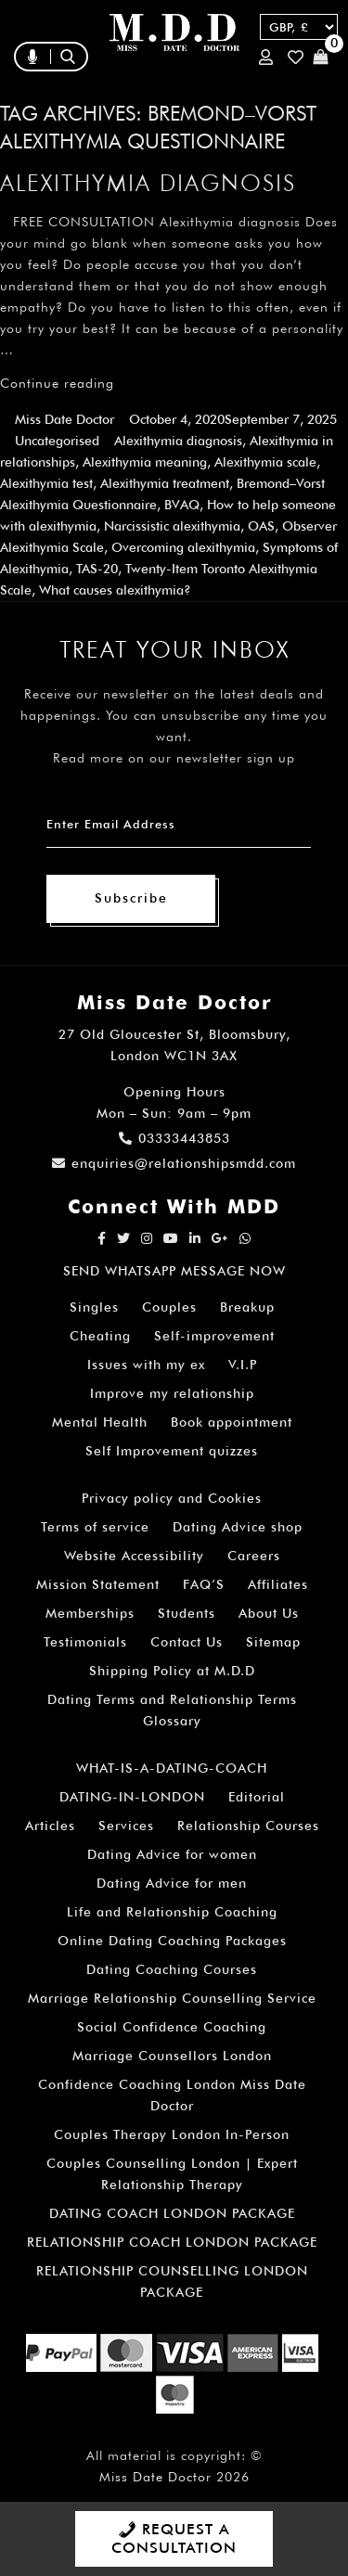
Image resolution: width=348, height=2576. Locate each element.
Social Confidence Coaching (171, 2026)
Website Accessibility (134, 1555)
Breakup (247, 1307)
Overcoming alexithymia (183, 547)
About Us (268, 1613)
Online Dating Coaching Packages (172, 1940)
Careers (253, 1555)
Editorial (256, 1796)
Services (126, 1825)
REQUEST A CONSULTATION (174, 2538)
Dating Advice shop (238, 1526)
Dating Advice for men (172, 1883)
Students (186, 1613)
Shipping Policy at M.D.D (172, 1670)
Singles (94, 1307)
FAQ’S (204, 1584)
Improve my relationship (172, 1393)
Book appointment (231, 1422)
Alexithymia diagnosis (148, 183)
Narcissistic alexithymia (172, 526)
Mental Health (100, 1422)
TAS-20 (97, 568)
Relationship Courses (248, 1825)
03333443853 (174, 1138)
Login (266, 57)
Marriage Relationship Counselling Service (172, 1998)
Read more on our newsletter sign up (174, 757)
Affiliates (278, 1584)
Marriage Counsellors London (172, 2055)
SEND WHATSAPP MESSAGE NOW (174, 1270)
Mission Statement (98, 1584)
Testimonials (85, 1641)
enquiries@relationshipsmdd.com (174, 1163)
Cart (321, 57)
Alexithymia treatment (164, 483)
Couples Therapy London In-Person (172, 2134)
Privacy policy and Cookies (172, 1498)
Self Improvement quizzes (171, 1450)
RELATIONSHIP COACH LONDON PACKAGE (172, 2242)
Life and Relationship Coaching (172, 1911)
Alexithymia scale (265, 462)
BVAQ (182, 504)
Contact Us (186, 1641)
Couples (169, 1307)
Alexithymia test (46, 483)
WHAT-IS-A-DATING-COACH (171, 1768)
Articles (50, 1825)
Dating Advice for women (172, 1854)
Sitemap (273, 1641)
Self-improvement (214, 1335)
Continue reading (57, 383)
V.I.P (242, 1364)
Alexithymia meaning (145, 462)
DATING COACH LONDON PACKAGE (172, 2213)
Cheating (100, 1335)
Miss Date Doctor (64, 419)
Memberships (90, 1613)
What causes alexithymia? (115, 590)
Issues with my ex (146, 1364)
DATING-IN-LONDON (132, 1796)
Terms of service (95, 1526)
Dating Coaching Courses (171, 1969)
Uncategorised (57, 440)
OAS (261, 526)
